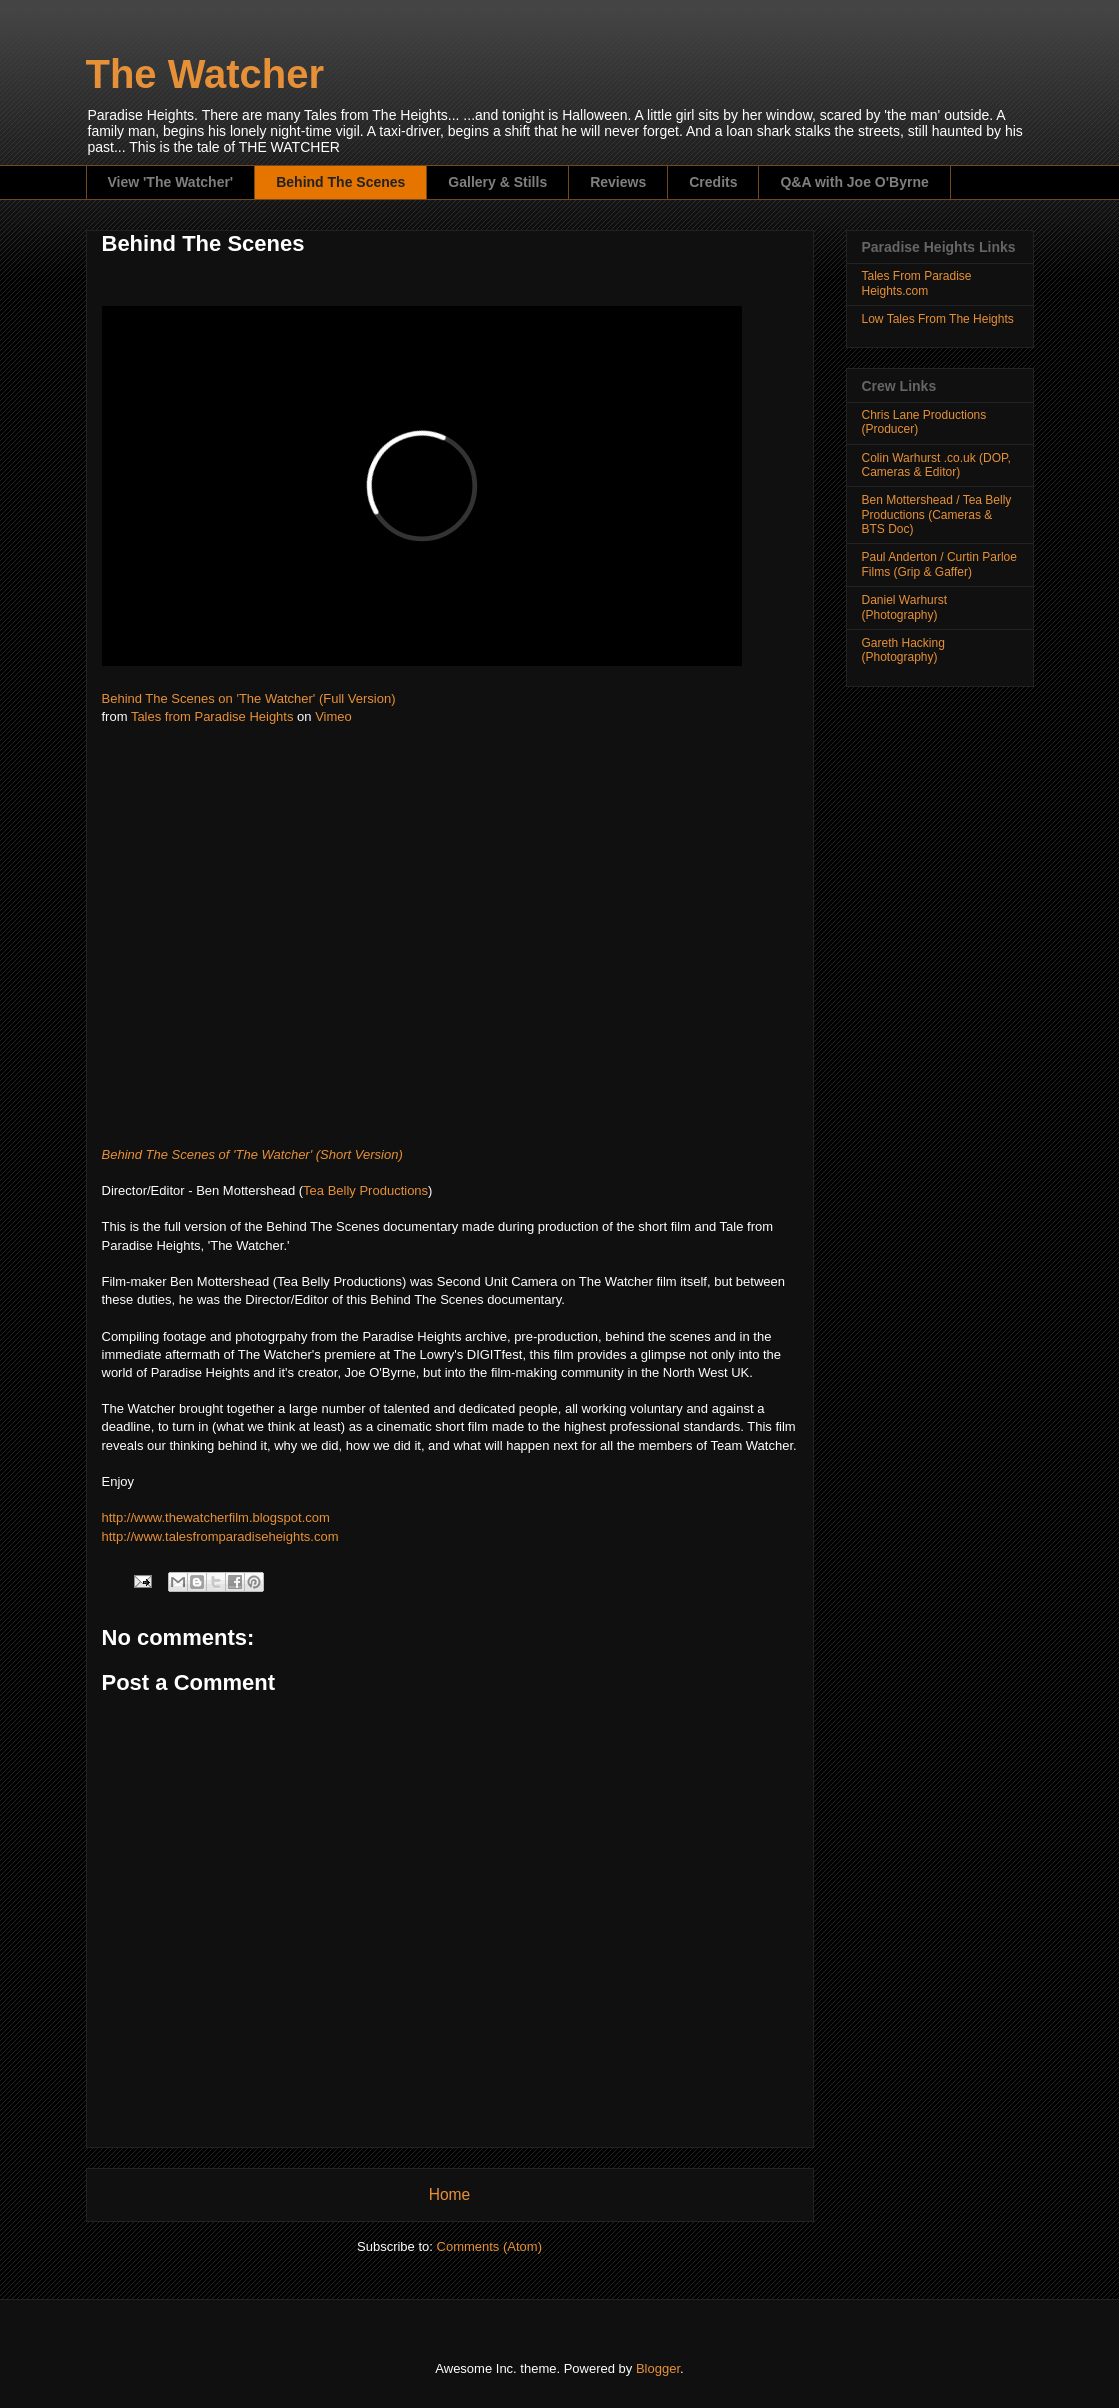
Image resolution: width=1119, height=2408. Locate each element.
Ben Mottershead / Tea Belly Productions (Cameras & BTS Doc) (937, 514)
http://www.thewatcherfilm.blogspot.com (216, 1517)
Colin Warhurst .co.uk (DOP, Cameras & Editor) (936, 465)
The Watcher (205, 74)
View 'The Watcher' (171, 182)
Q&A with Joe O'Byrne (854, 182)
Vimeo (333, 716)
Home (450, 2194)
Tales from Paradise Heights (212, 716)
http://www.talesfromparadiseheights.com (220, 1536)
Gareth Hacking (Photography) (903, 650)
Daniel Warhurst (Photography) (905, 607)
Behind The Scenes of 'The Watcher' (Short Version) (252, 1154)
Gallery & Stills (497, 182)
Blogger (658, 2368)
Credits (713, 182)
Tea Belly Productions (365, 1190)
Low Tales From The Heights (938, 319)
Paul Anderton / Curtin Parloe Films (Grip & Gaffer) (939, 564)
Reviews (618, 182)
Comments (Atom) (489, 2246)
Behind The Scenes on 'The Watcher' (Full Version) (249, 698)
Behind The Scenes (340, 182)
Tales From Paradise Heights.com (917, 283)
